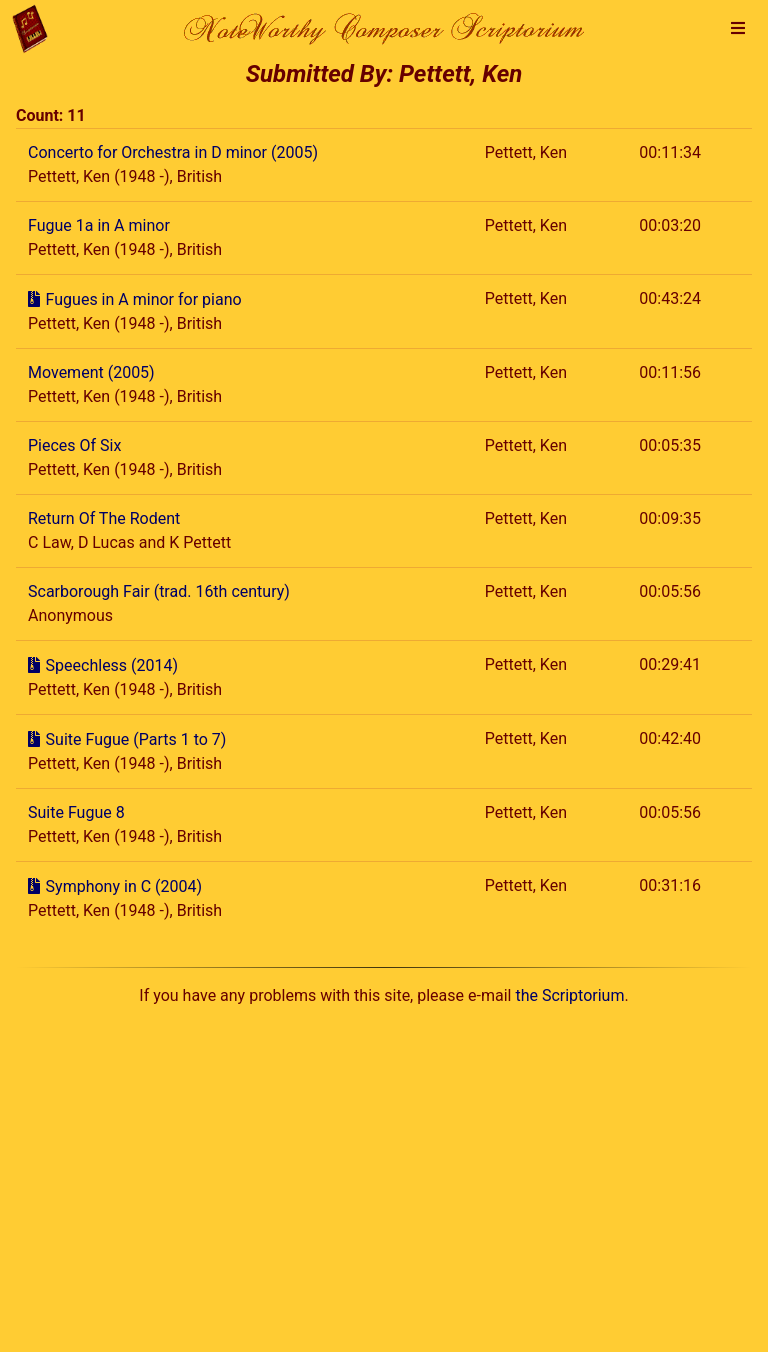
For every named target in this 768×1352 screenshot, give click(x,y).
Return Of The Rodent (104, 518)
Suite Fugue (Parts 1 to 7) (136, 739)
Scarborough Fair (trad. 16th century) (159, 591)
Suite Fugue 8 (76, 812)
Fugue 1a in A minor (99, 225)
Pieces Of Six (74, 445)
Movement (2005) (91, 372)
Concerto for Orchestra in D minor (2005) (173, 152)
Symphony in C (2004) (124, 886)
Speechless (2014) (112, 665)
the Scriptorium (569, 995)
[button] (738, 29)
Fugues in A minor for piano (144, 299)
